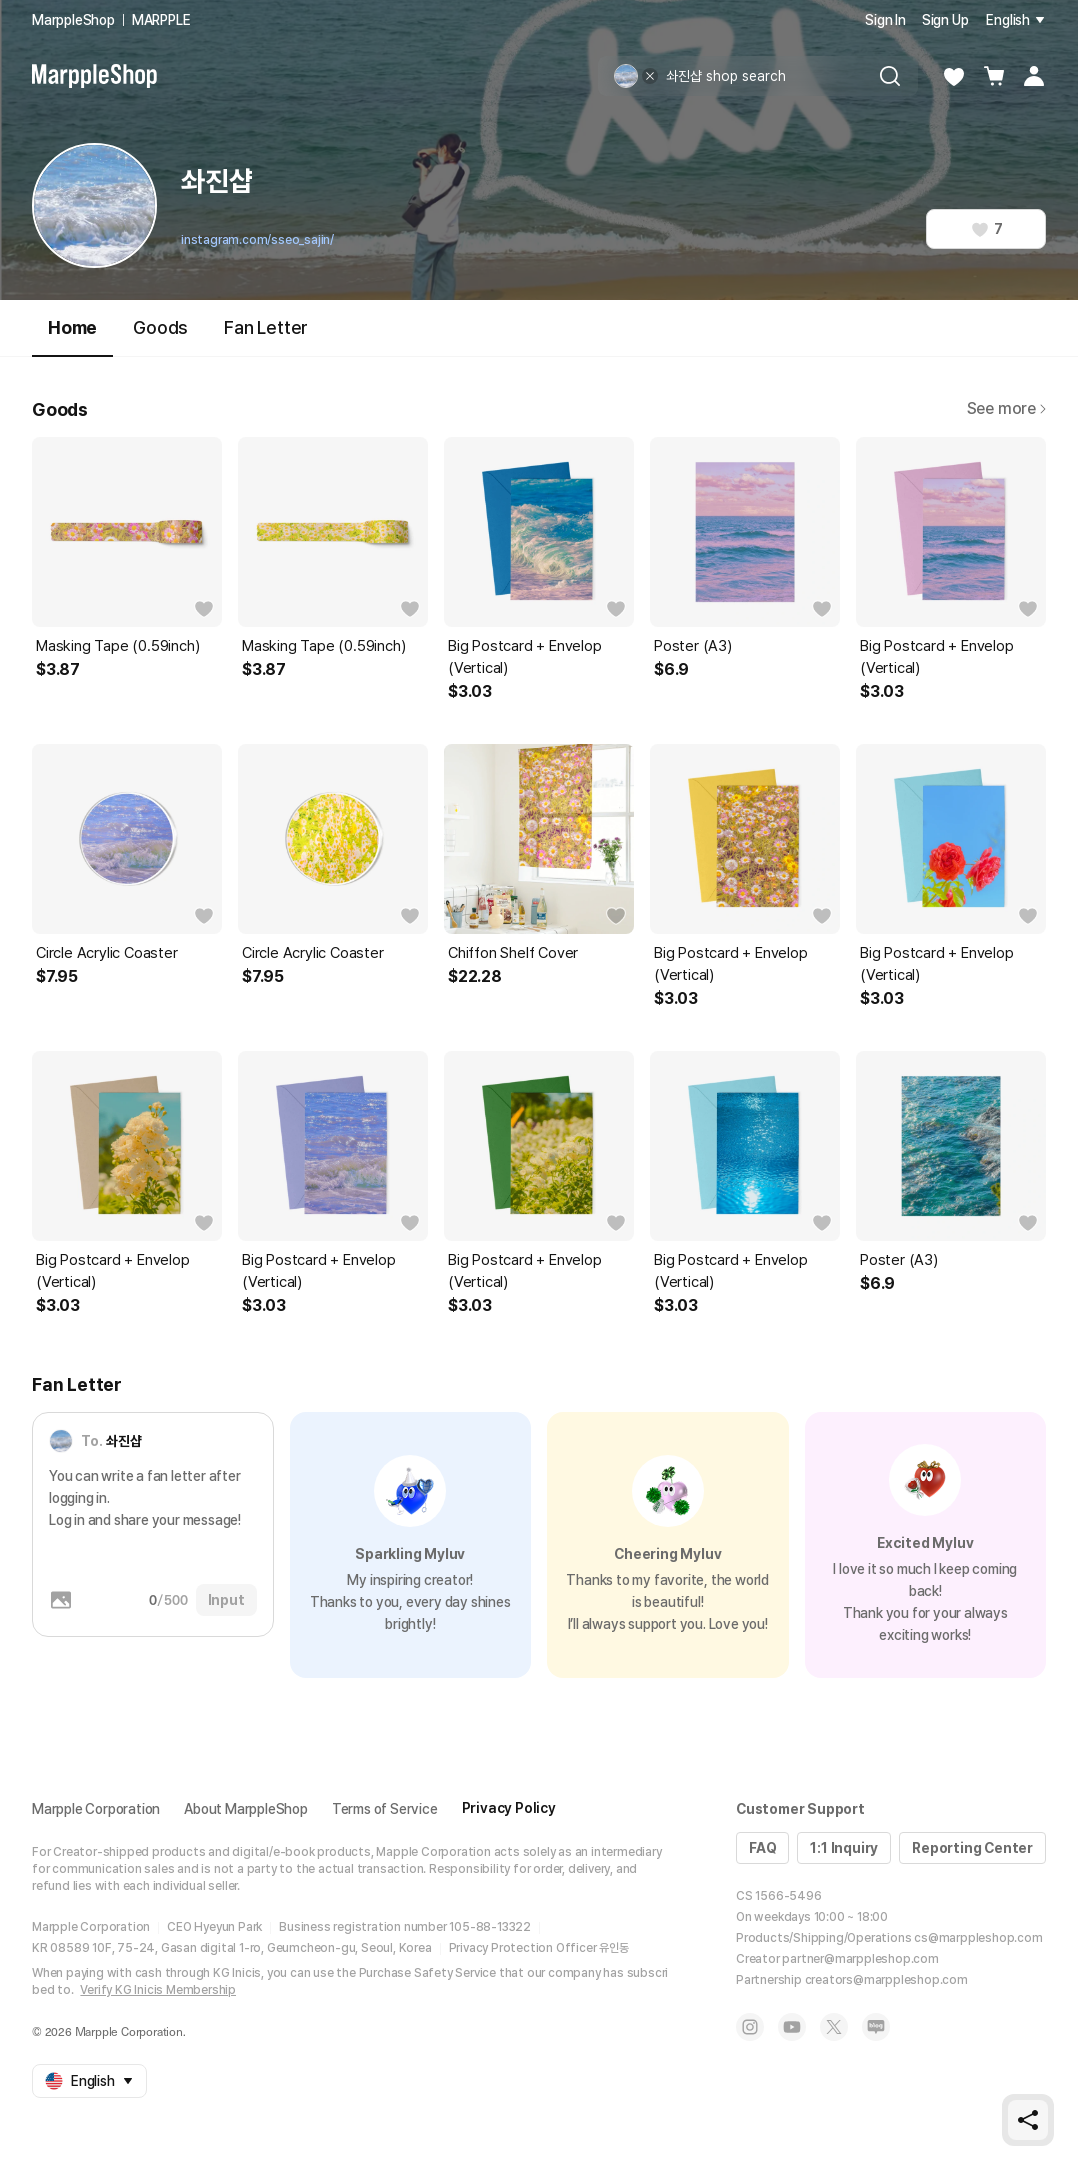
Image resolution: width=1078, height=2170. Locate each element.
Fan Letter (266, 327)
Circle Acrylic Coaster (107, 953)
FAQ (762, 1848)
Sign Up (945, 20)
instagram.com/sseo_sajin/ (257, 240)
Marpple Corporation (96, 1809)
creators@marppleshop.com (886, 1980)
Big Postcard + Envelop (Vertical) (525, 657)
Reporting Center (972, 1848)
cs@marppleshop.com (978, 1938)
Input (226, 1600)
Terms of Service (385, 1809)
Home (72, 336)
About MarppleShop (246, 1809)
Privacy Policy (509, 1808)
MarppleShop (73, 20)
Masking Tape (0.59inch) (117, 646)
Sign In (885, 20)
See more (1006, 408)
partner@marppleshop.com (860, 1959)
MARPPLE (161, 20)
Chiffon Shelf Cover (513, 953)
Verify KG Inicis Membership (158, 1990)
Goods (160, 327)
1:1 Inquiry (844, 1848)
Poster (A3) (693, 646)
